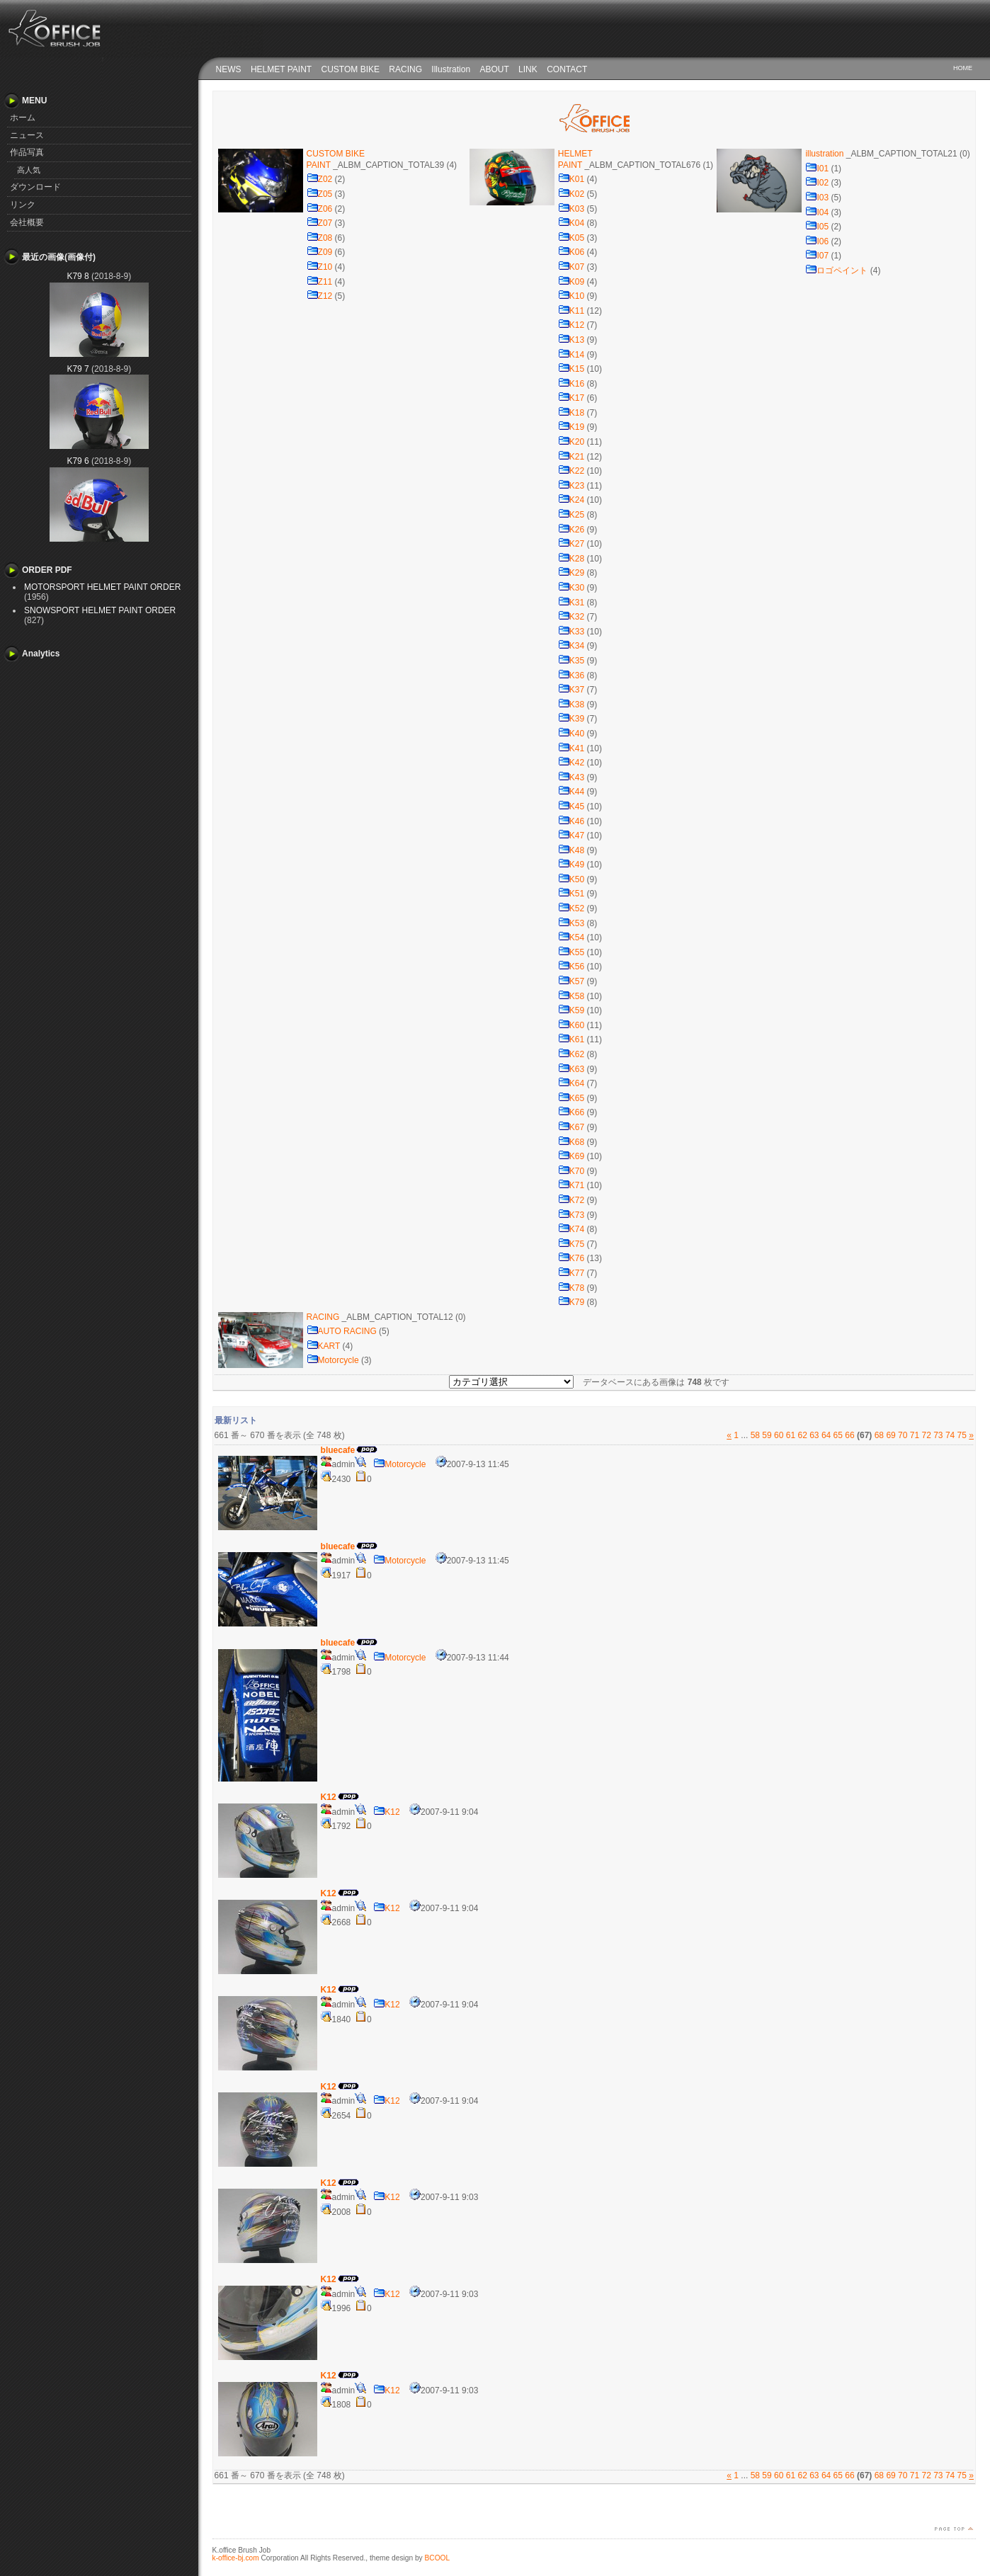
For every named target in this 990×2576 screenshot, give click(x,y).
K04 (571, 223)
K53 (571, 923)
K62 (571, 1054)
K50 (571, 879)
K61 (571, 1039)
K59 (571, 1010)
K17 (571, 398)
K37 (571, 690)
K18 (571, 413)
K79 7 (78, 369)
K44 (571, 792)
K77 (571, 1273)
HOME (962, 68)
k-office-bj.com (235, 2558)
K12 (571, 325)
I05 (817, 227)
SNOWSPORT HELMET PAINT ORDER (100, 610)
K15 (571, 369)
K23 (571, 486)
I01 (817, 168)
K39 (571, 719)
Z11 (320, 282)
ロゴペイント (836, 270)
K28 (571, 559)
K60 (571, 1025)
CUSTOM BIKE (351, 69)
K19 (571, 427)
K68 (571, 1142)
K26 (571, 530)
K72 (571, 1200)
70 (902, 1435)
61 (790, 1435)
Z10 (320, 267)
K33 (571, 632)
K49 (571, 865)
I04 (817, 212)
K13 (571, 340)
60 (778, 1435)
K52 (571, 908)
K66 (571, 1112)
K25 (571, 515)
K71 (571, 1185)
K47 (571, 835)
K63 (571, 1069)
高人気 (28, 170)
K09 (571, 282)
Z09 (320, 252)
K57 (571, 981)
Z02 (320, 179)
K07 (571, 267)
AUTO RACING (342, 1331)
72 (926, 1435)
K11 (571, 311)
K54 (571, 937)
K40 (571, 734)
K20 (571, 442)
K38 (571, 704)
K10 (571, 296)
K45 (571, 806)
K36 (571, 675)
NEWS (228, 69)
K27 (571, 544)
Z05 (320, 194)
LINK (527, 69)
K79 (571, 1302)
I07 (817, 256)
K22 (571, 471)
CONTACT (567, 69)
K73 (571, 1215)
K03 (571, 209)
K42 (571, 763)
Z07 (320, 223)
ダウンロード (35, 187)
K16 (571, 384)
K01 (571, 179)
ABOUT (493, 69)
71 (914, 1435)
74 (950, 1435)
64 (826, 1435)
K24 (571, 500)
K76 (571, 1258)
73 (938, 1435)
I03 (817, 198)
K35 (571, 661)
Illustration (450, 69)
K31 (571, 603)
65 (838, 1435)
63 (814, 1435)
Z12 (320, 296)
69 (890, 1435)
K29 (571, 573)
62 (802, 1435)
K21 (571, 457)
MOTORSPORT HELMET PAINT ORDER (102, 587)
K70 (571, 1171)
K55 (571, 952)
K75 (571, 1244)
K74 (571, 1229)
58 (755, 1435)
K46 (571, 821)
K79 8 (78, 276)
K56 (571, 966)
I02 (817, 183)
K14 (571, 355)
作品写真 (27, 152)
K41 (571, 748)
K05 (571, 238)
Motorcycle (333, 1360)
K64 (571, 1083)
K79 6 (78, 461)
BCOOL (437, 2558)
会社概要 (27, 222)
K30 (571, 588)
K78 (571, 1288)
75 (962, 1435)
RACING (405, 69)
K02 (571, 194)
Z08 (320, 238)
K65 (571, 1098)
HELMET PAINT (281, 69)
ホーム (22, 117)
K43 (571, 777)
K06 (571, 252)
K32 (571, 617)
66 (849, 1435)
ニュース (27, 135)
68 (879, 1435)
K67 (571, 1127)
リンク (22, 205)
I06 (817, 241)
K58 (571, 996)
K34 (571, 646)
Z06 (320, 209)
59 (766, 1435)
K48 (571, 850)
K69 (571, 1156)
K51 (571, 894)
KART (324, 1346)
